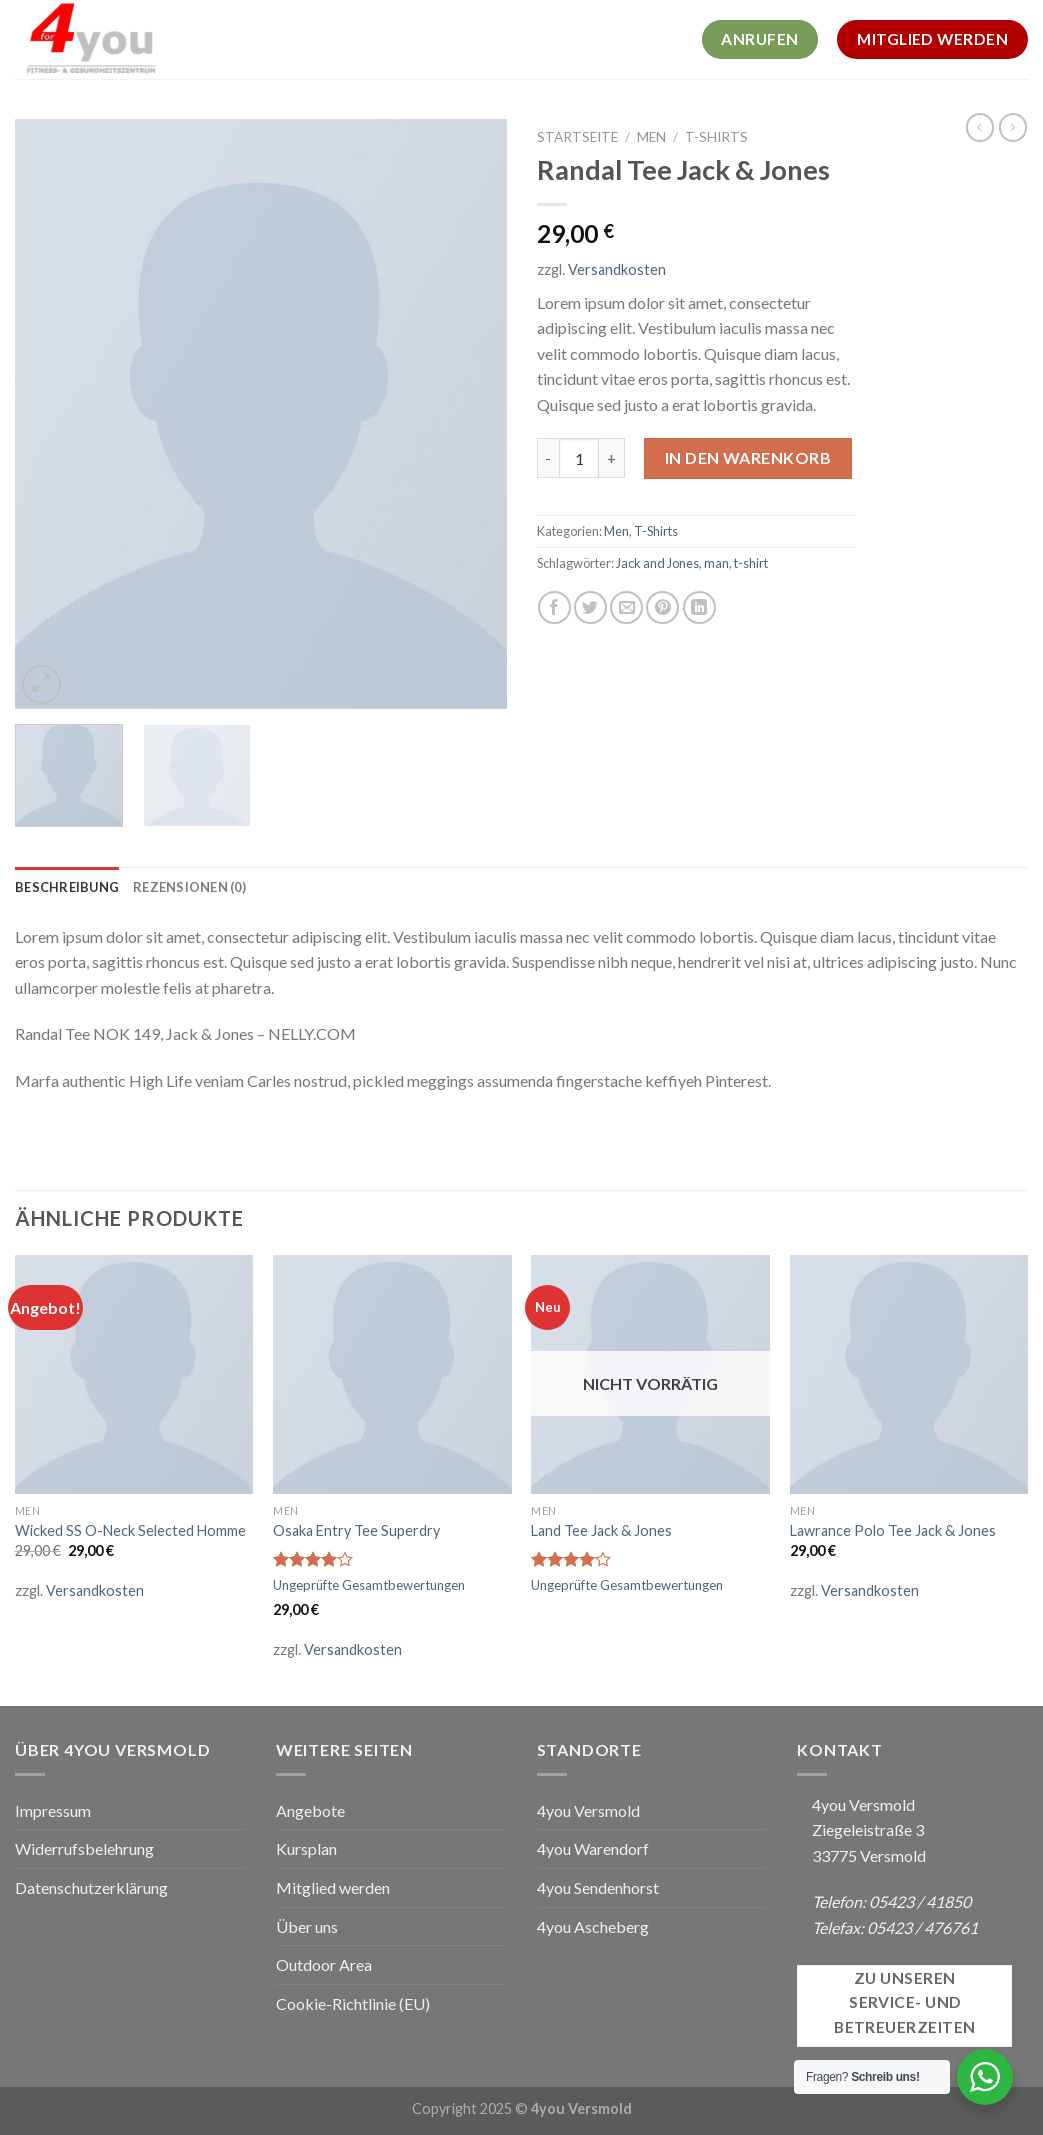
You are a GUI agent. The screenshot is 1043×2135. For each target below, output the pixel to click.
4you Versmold (588, 1810)
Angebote (310, 1810)
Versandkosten (617, 269)
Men (651, 137)
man (716, 563)
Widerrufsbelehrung (84, 1848)
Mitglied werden (333, 1887)
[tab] (67, 887)
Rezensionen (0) (189, 887)
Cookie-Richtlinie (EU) (353, 2003)
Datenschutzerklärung (91, 1887)
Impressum (53, 1810)
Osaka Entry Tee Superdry (356, 1530)
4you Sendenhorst (598, 1887)
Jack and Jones (657, 563)
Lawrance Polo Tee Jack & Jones (893, 1530)
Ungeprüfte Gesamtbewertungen (369, 1585)
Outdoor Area (324, 1964)
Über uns (307, 1926)
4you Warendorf (593, 1848)
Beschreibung (67, 887)
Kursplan (306, 1848)
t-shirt (751, 563)
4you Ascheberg (593, 1926)
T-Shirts (716, 137)
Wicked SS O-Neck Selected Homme (130, 1530)
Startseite (577, 137)
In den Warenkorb (748, 457)
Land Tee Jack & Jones (601, 1530)
